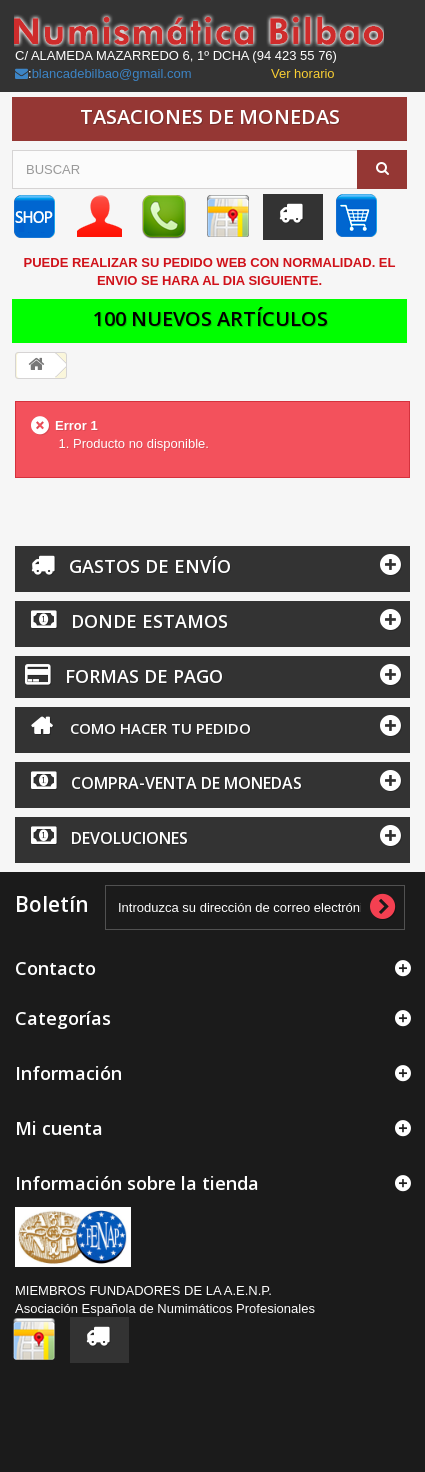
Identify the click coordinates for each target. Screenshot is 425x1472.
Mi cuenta (59, 1128)
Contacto (55, 968)
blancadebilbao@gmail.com (112, 73)
